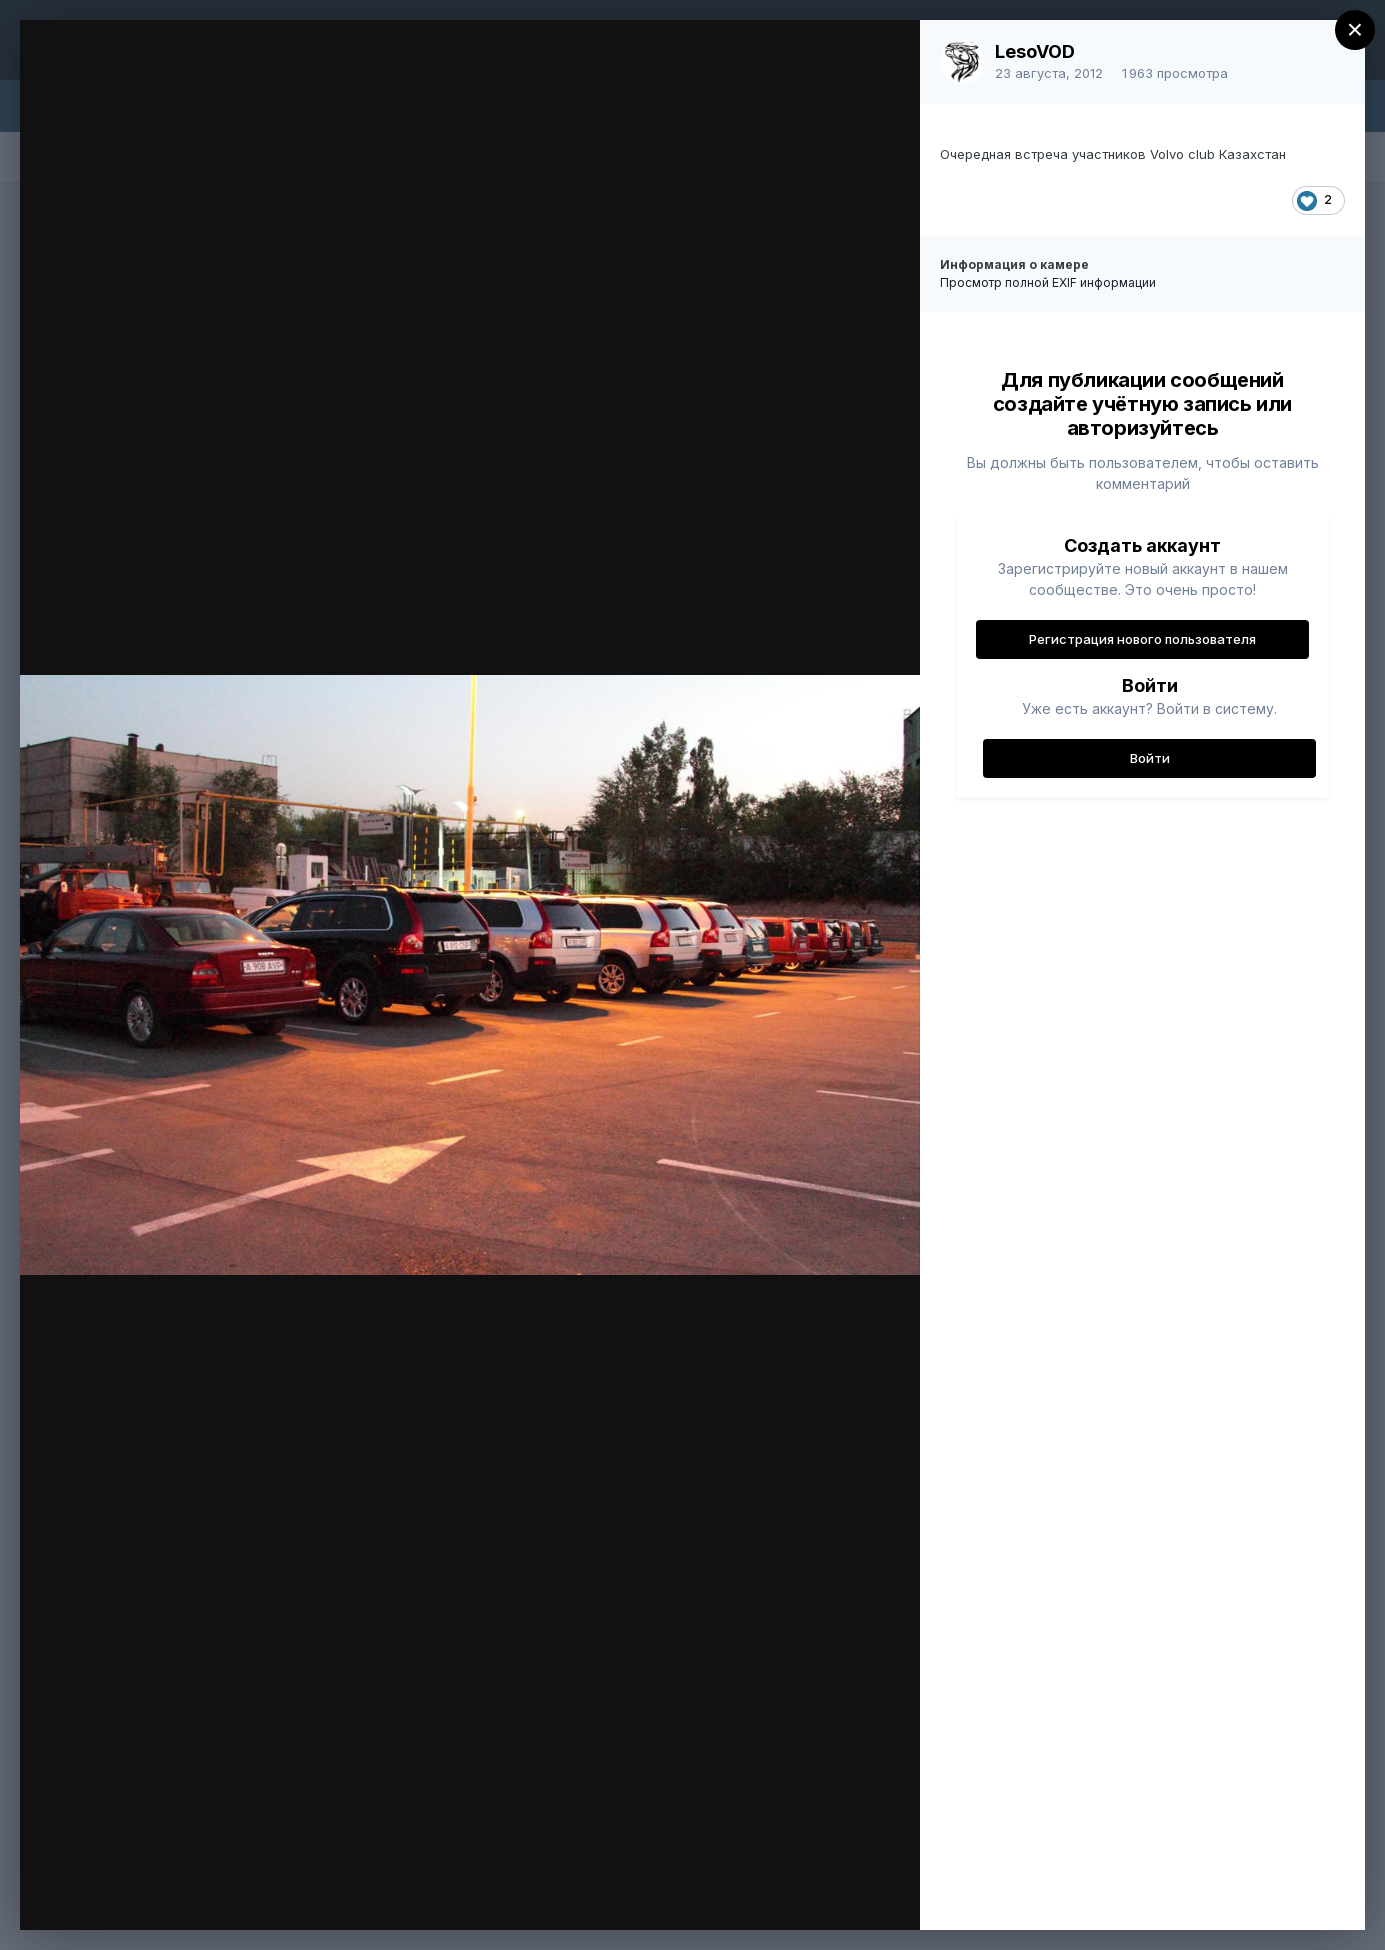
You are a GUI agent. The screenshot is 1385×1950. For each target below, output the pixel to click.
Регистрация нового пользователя (1142, 639)
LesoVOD (1035, 51)
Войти (1150, 758)
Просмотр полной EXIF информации (1048, 282)
